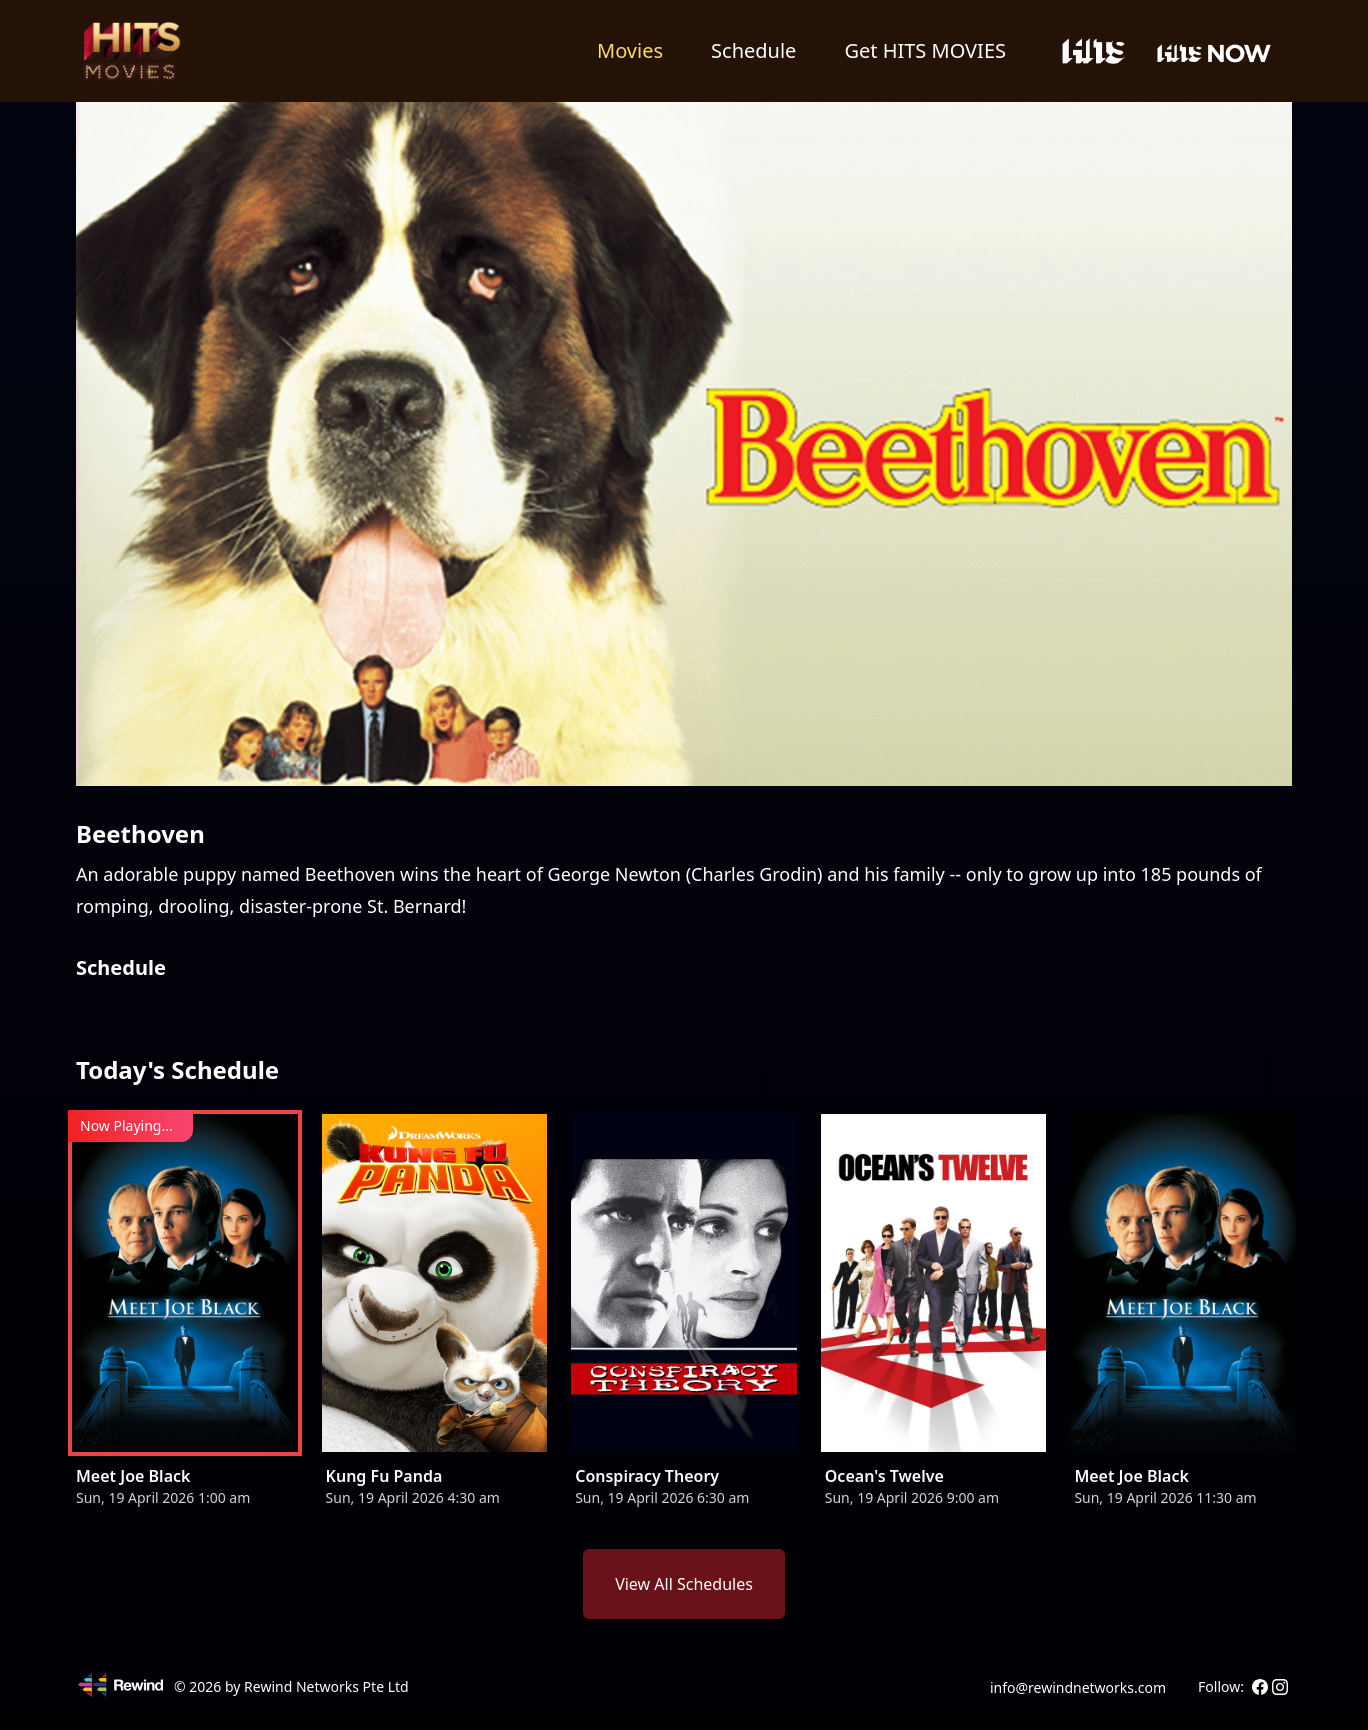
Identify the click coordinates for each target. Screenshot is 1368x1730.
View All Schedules (684, 1584)
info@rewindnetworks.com (1078, 1687)
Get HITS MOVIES (925, 50)
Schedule (753, 50)
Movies (630, 50)
